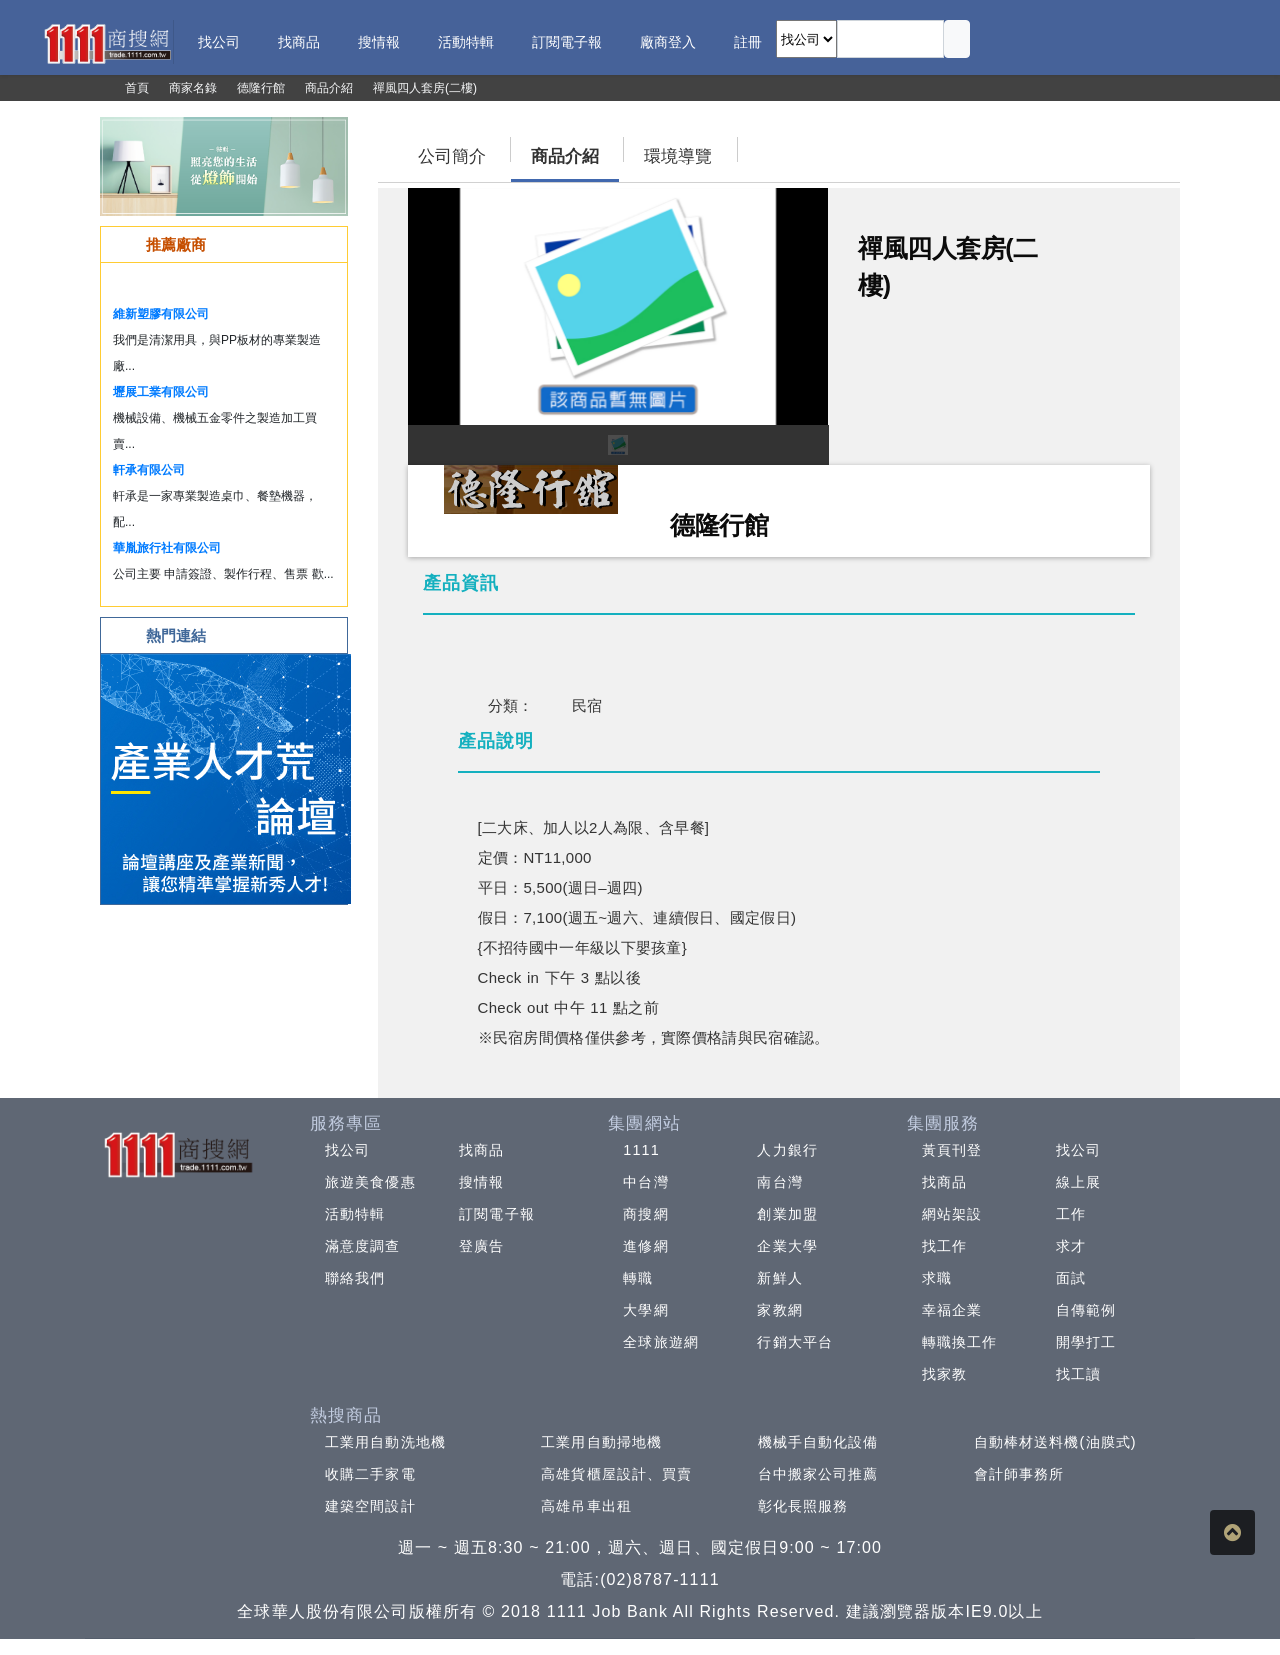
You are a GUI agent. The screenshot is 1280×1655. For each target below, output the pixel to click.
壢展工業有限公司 (161, 392)
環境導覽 (678, 156)
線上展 (1078, 1182)
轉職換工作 (960, 1342)
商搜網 (645, 1214)
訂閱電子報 (497, 1214)
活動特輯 (355, 1214)
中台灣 (645, 1182)
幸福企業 (952, 1310)
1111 (641, 1150)
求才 (1071, 1246)
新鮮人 (779, 1278)
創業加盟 (787, 1214)
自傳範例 (1086, 1310)
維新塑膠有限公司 (161, 314)
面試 (1071, 1278)
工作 (1071, 1214)
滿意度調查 (363, 1246)
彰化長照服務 (803, 1506)
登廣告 (481, 1246)
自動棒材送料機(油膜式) (1055, 1442)
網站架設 (952, 1214)
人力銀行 (787, 1150)
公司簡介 (452, 156)
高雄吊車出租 (586, 1506)
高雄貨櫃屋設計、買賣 (616, 1474)
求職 (937, 1278)
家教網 (779, 1310)
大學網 (645, 1310)
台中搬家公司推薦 (818, 1474)
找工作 (944, 1246)
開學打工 (1086, 1342)
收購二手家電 (370, 1474)
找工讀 (1078, 1374)
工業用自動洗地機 (385, 1442)
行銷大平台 (795, 1342)
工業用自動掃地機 (601, 1442)
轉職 (638, 1278)
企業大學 (787, 1246)
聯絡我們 (355, 1278)
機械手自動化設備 (818, 1442)
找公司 (347, 1150)
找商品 (481, 1150)
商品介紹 (565, 156)
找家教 (944, 1374)
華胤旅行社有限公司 (167, 548)
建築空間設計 (370, 1506)
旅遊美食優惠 (370, 1182)
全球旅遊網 (661, 1342)
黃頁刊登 (952, 1150)
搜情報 (481, 1182)
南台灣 (779, 1182)
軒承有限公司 (149, 470)
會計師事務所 (1019, 1474)
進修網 (645, 1246)
